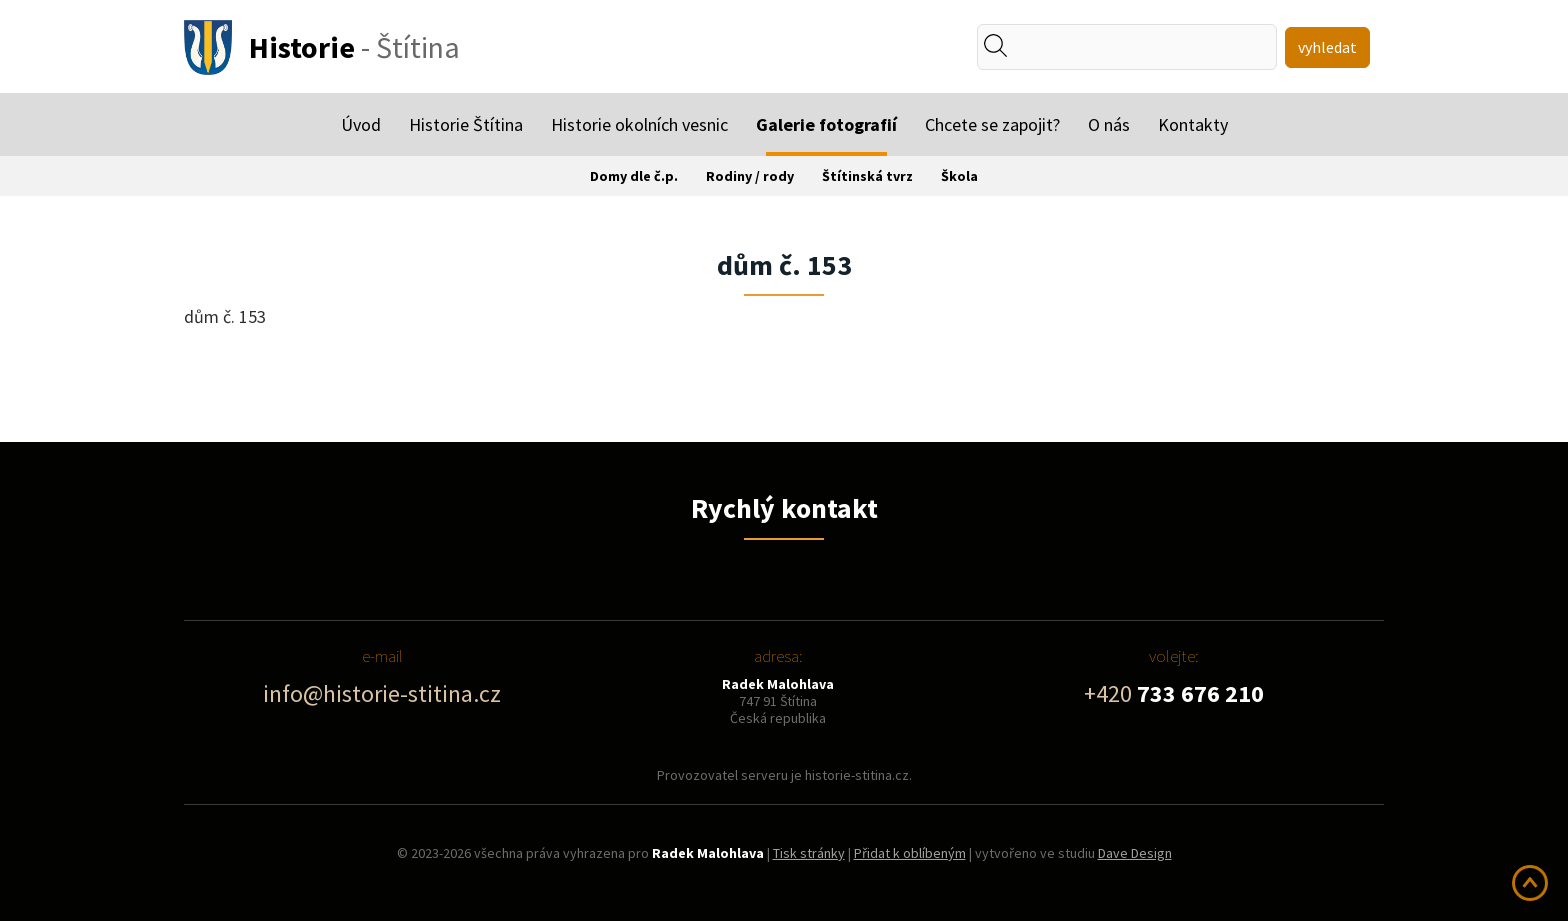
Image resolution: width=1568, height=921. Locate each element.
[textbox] (1068, 47)
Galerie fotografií (826, 124)
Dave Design (1135, 853)
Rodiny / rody (750, 176)
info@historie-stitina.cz (382, 693)
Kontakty (1193, 124)
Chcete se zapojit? (992, 124)
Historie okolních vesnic (639, 124)
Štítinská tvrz (867, 176)
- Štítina (354, 47)
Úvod (361, 124)
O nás (1109, 124)
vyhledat (1327, 47)
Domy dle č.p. (634, 176)
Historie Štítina (466, 124)
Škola (959, 176)
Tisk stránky (809, 853)
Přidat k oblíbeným (910, 853)
